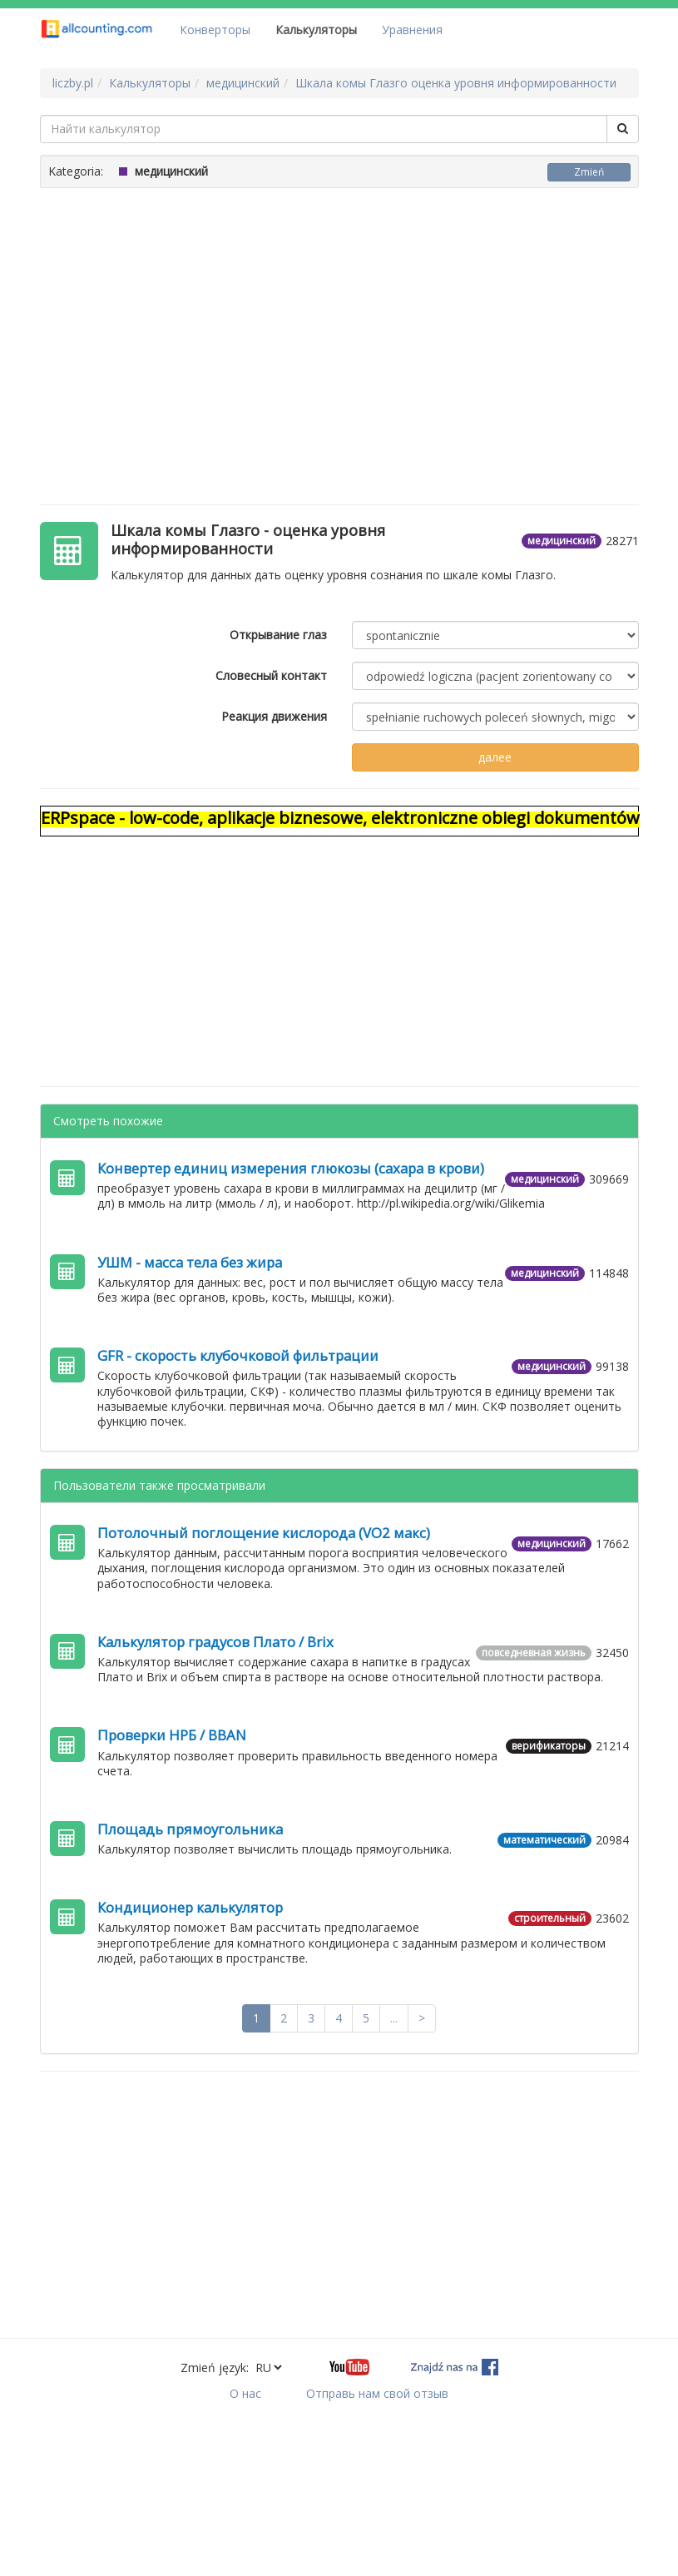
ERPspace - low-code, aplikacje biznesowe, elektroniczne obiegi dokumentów (340, 818)
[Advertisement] (339, 337)
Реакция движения (274, 716)
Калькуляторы (316, 29)
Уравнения (412, 29)
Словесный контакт (271, 675)
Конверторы (215, 29)
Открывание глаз (278, 635)
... (394, 2018)
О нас (245, 2393)
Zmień (589, 172)
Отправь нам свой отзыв (377, 2393)
